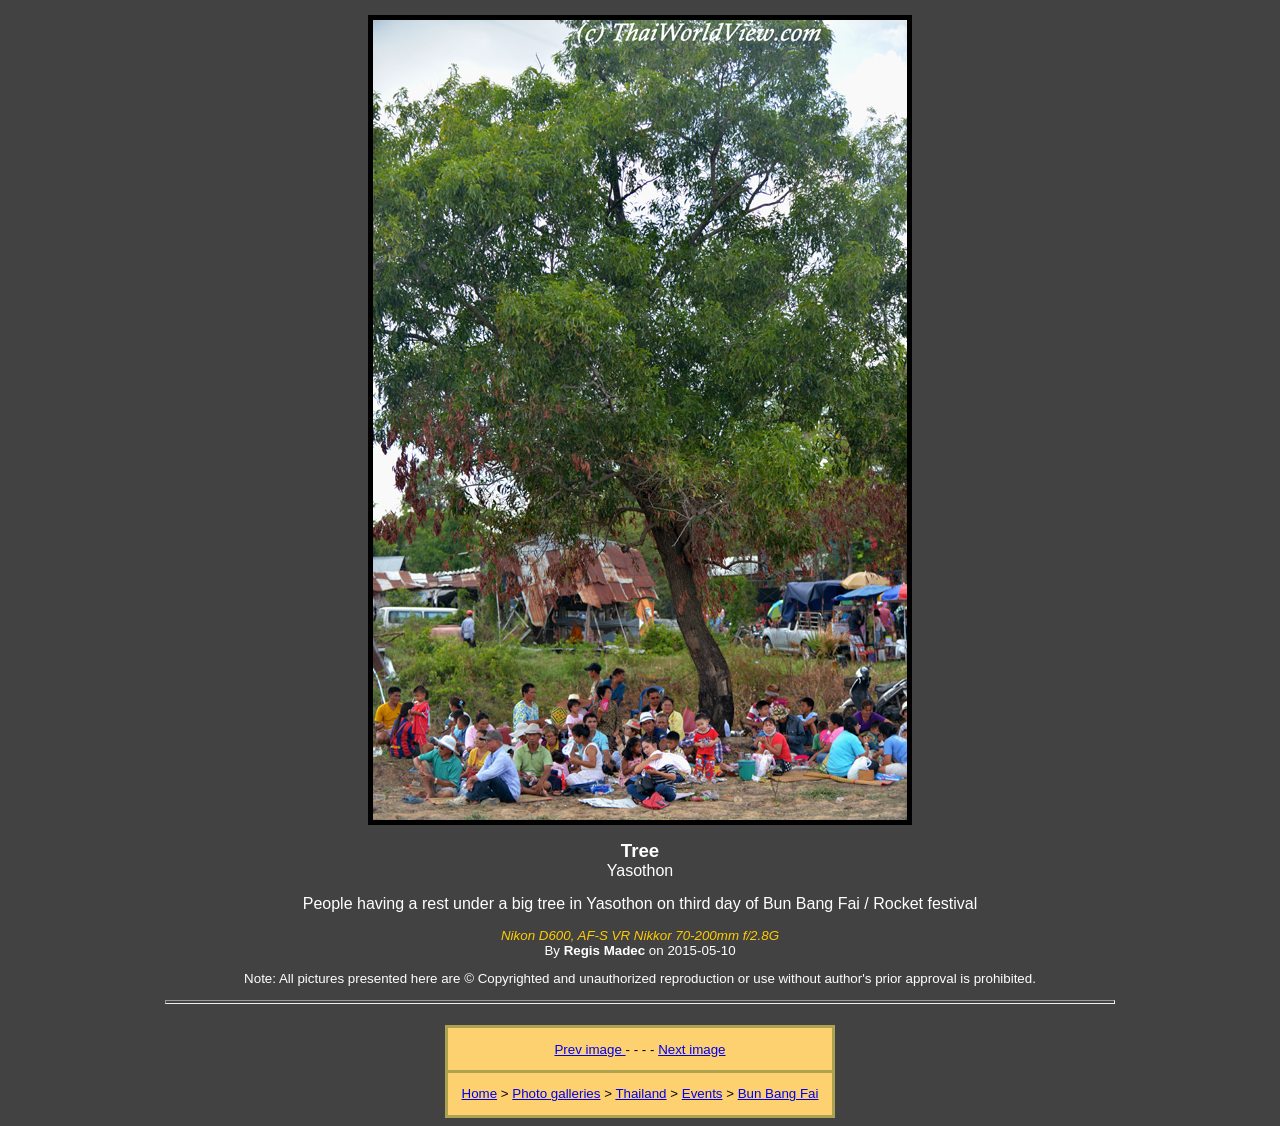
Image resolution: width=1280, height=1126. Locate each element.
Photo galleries (556, 1093)
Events (702, 1093)
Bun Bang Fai (778, 1093)
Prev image (589, 1049)
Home (480, 1093)
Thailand (640, 1093)
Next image (691, 1049)
